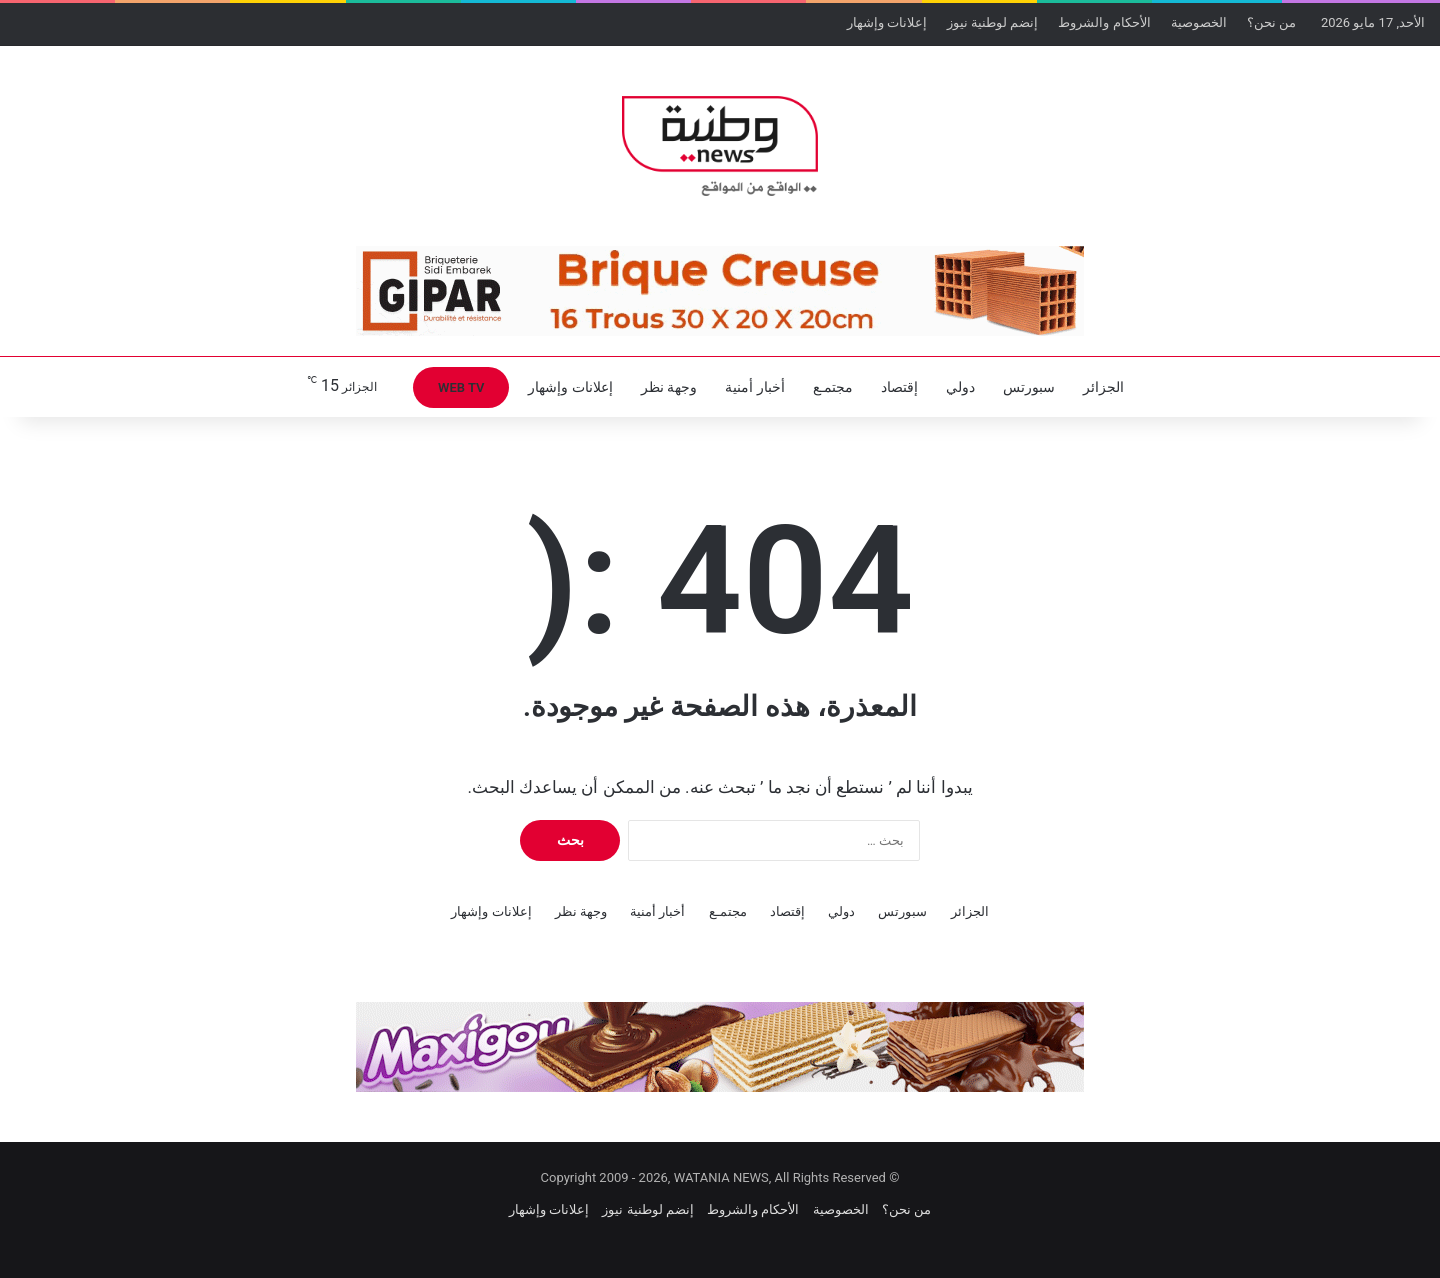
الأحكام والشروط (1104, 22)
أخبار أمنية (754, 387)
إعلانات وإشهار (887, 22)
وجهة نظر (669, 387)
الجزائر (1103, 387)
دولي (960, 387)
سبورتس (1029, 387)
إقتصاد (899, 387)
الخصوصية (1199, 22)
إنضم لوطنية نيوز (992, 22)
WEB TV (461, 387)
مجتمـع (833, 387)
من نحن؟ (1271, 22)
